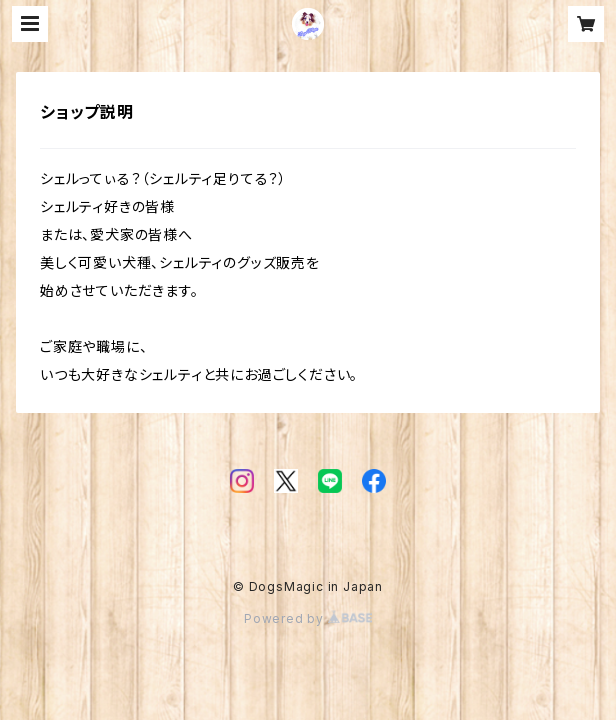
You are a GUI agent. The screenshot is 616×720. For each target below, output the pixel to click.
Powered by (308, 618)
